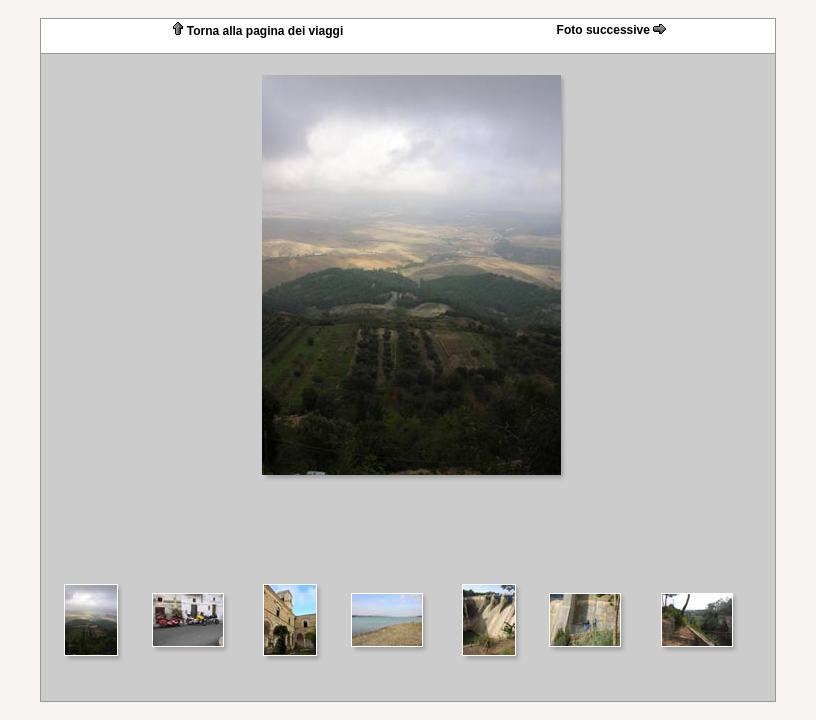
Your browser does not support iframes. (408, 317)
